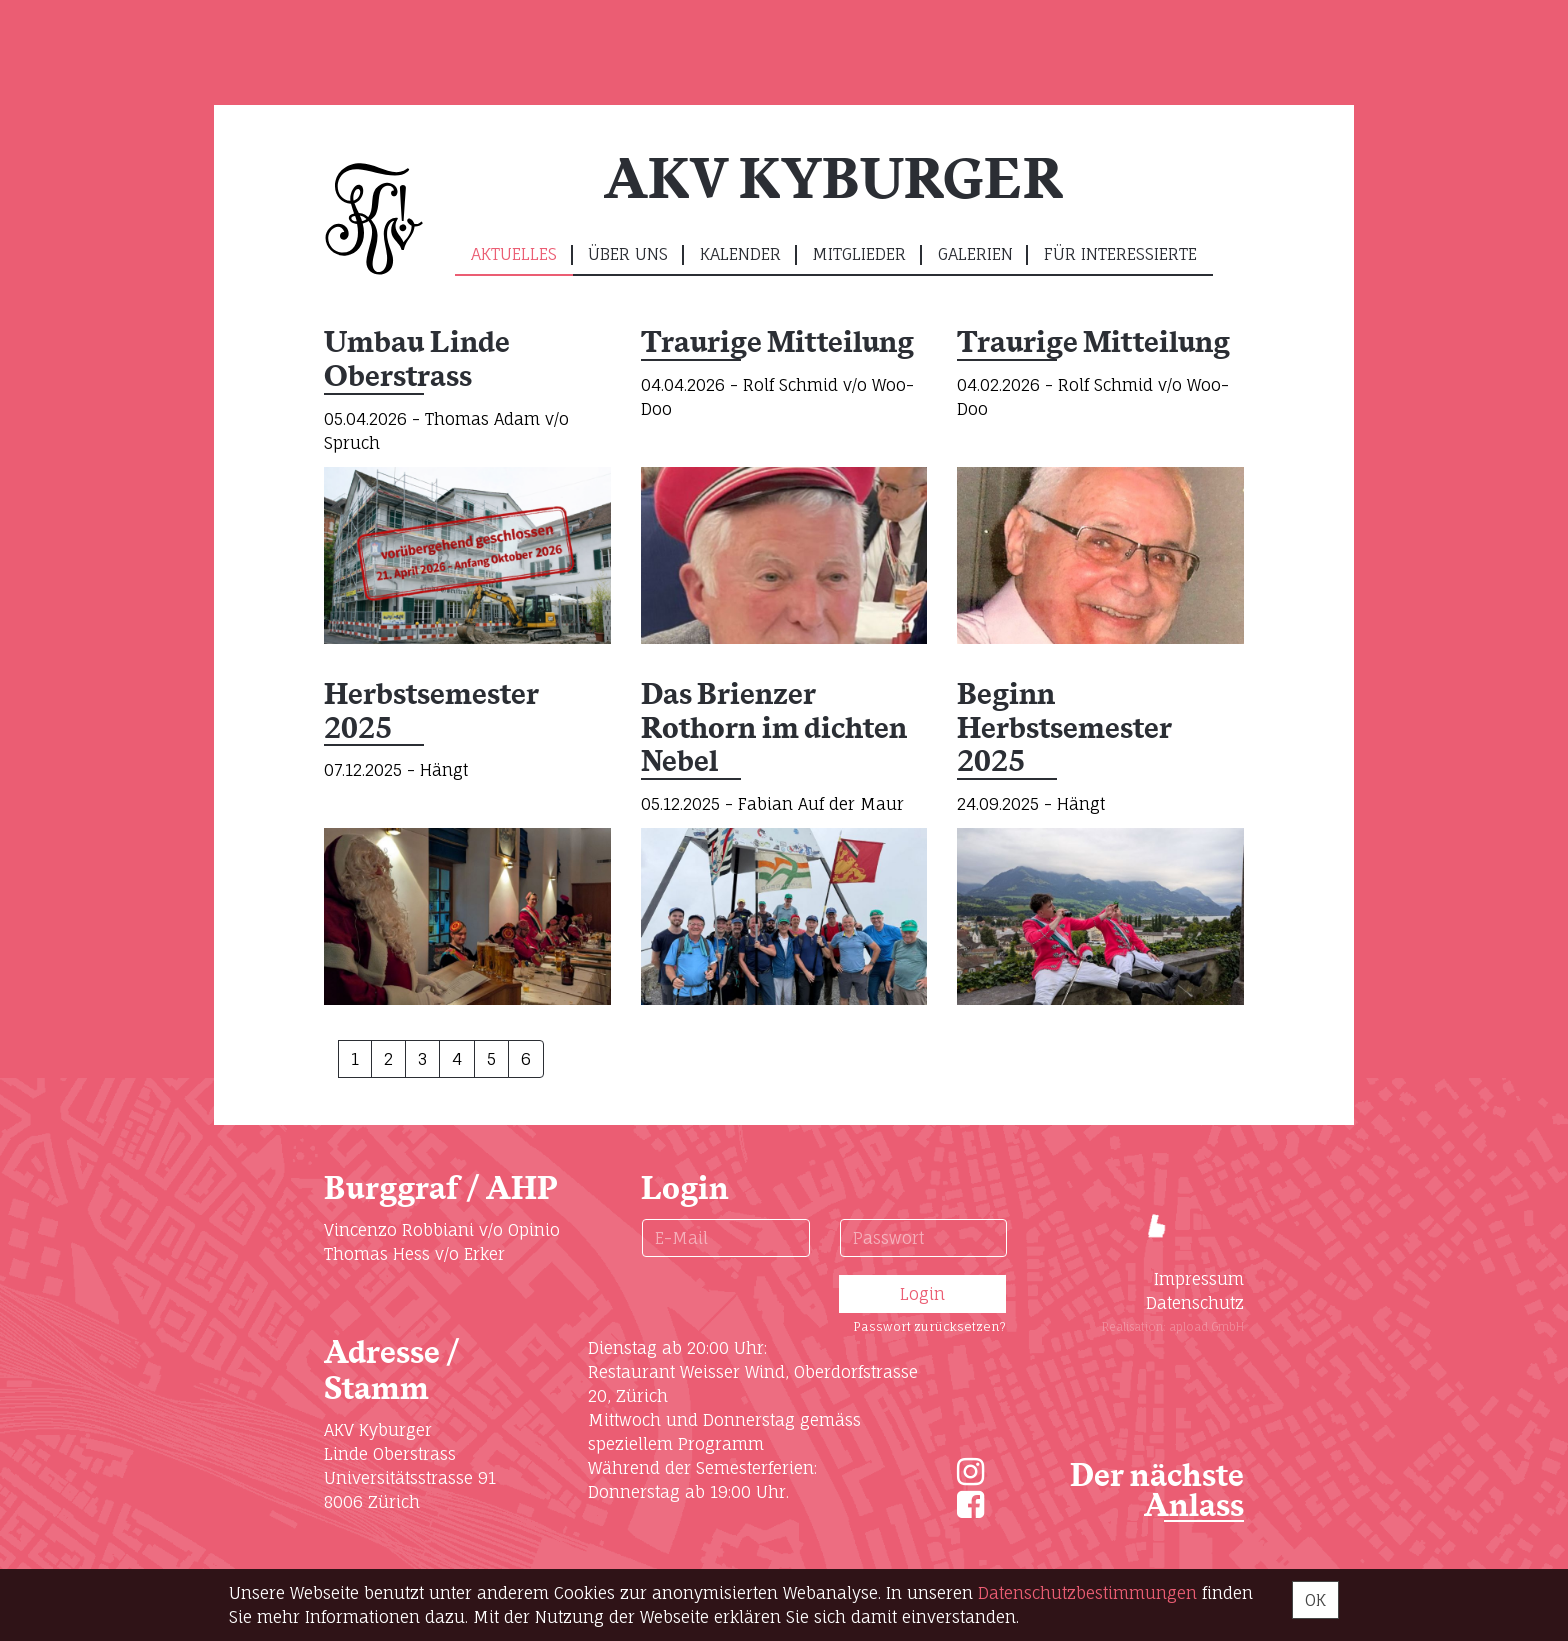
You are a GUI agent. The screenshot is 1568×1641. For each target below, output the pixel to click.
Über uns (628, 254)
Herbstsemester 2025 (431, 712)
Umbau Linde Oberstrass (416, 360)
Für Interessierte (1120, 254)
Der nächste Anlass (1157, 1491)
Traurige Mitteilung (777, 343)
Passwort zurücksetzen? (929, 1326)
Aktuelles (514, 254)
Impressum (1199, 1279)
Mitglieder (859, 254)
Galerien (975, 254)
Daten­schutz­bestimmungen (1087, 1593)
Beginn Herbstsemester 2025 (1064, 729)
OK (1315, 1600)
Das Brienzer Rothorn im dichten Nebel (774, 729)
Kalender (740, 254)
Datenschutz (1195, 1303)
